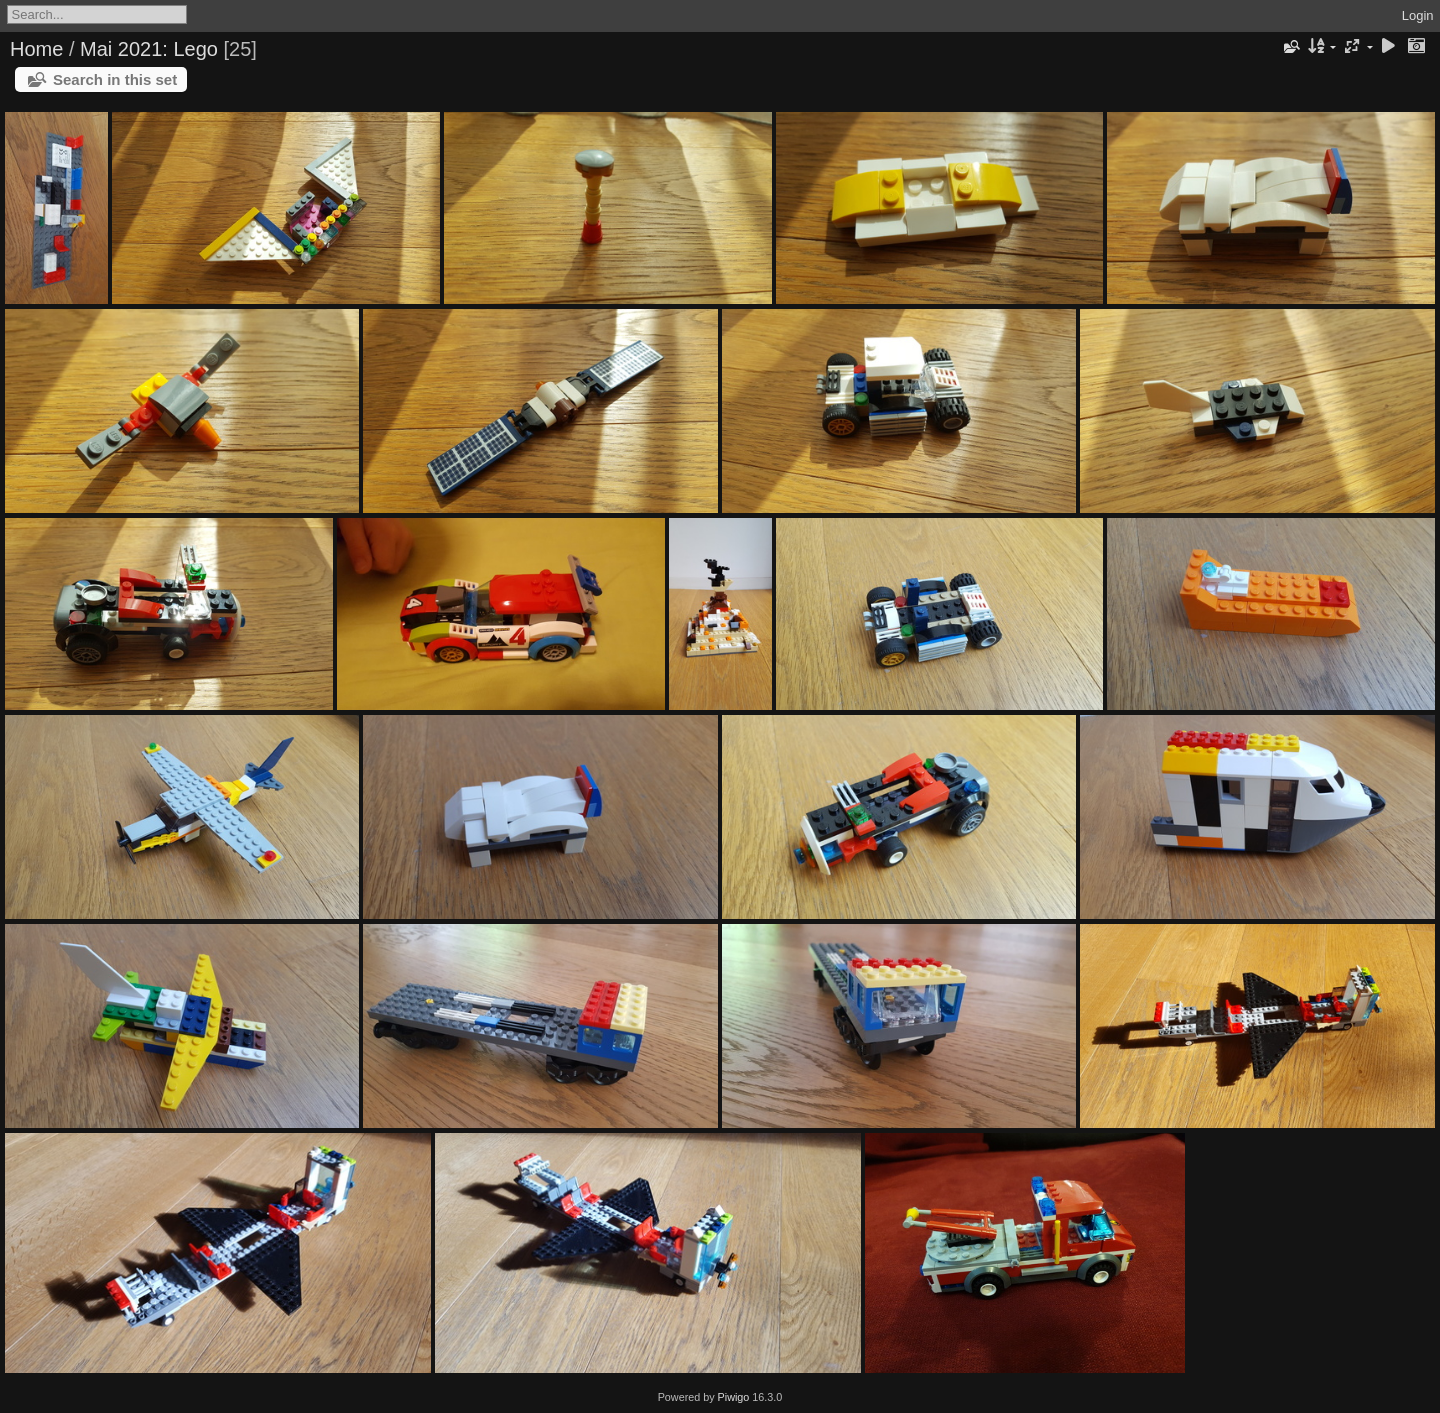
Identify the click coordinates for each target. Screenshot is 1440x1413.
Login (1418, 15)
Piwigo (734, 1397)
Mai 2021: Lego (149, 49)
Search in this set (115, 79)
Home (36, 49)
